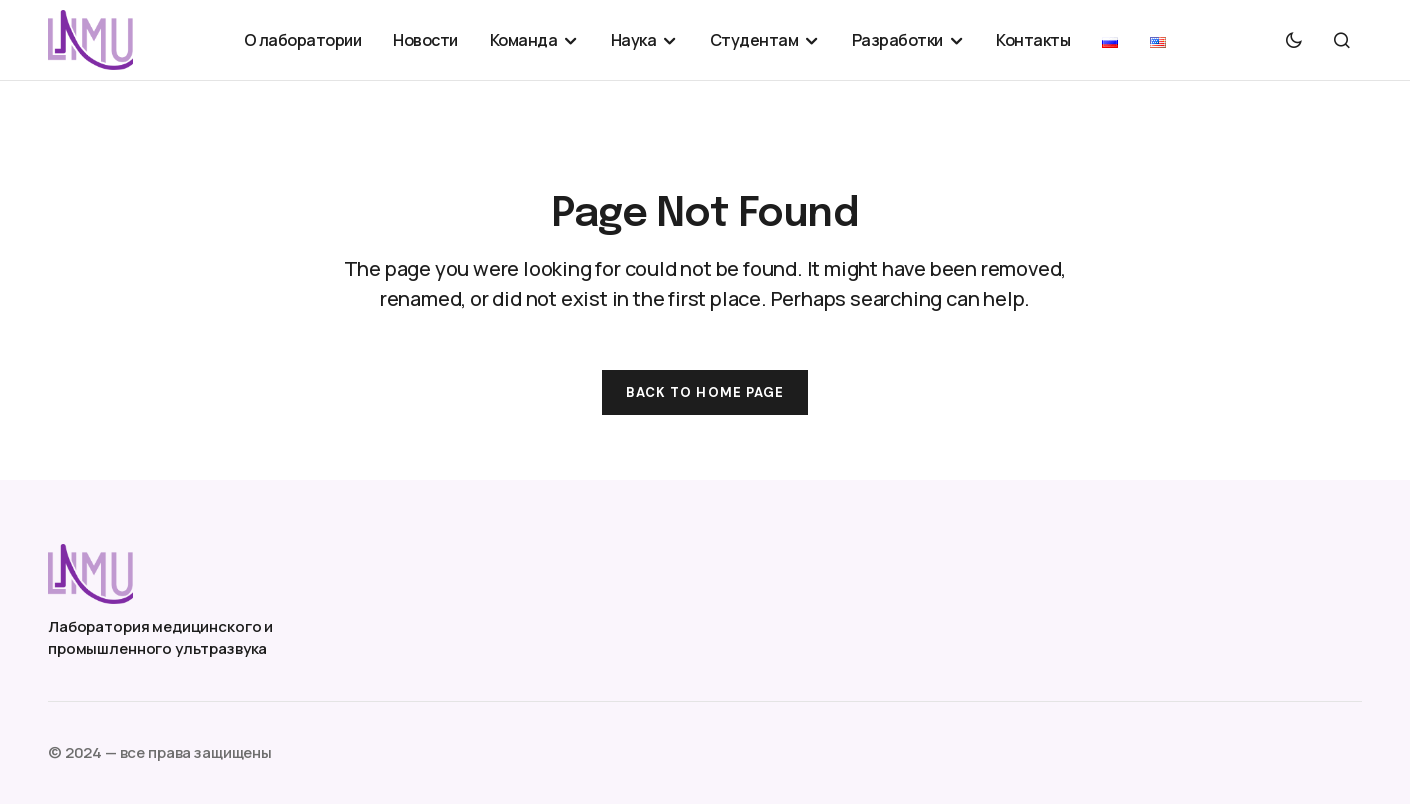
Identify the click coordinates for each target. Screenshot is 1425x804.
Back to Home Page (705, 392)
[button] (1294, 40)
